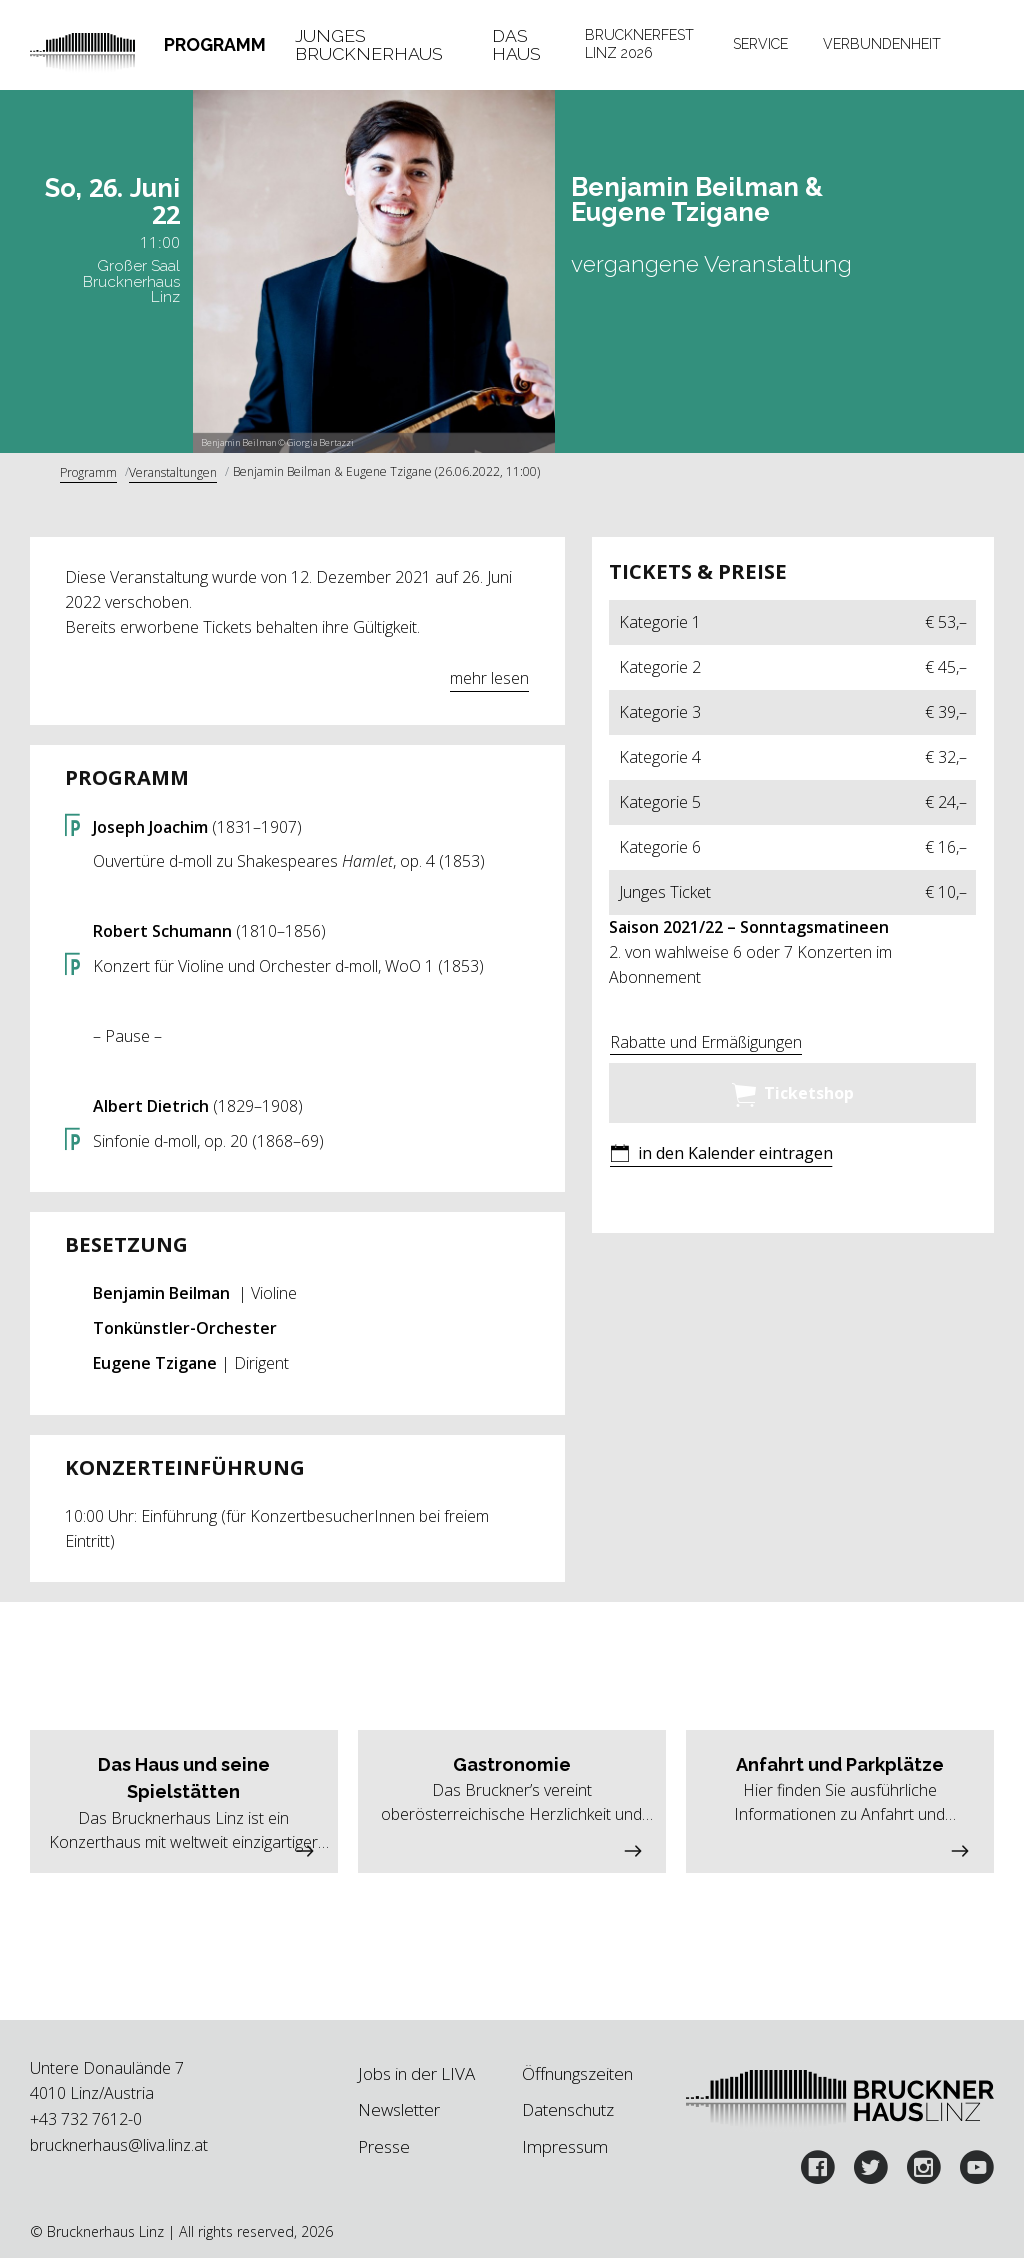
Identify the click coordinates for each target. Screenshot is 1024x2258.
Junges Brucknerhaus (369, 44)
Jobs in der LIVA (416, 2073)
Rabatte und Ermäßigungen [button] (706, 1042)
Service (760, 44)
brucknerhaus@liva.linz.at (119, 2145)
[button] (721, 1155)
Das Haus (516, 44)
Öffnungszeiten (577, 2073)
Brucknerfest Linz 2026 (639, 44)
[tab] (215, 45)
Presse (384, 2146)
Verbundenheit (882, 44)
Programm (215, 44)
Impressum (565, 2146)
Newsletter (399, 2109)
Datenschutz (568, 2109)
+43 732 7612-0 (86, 2119)
